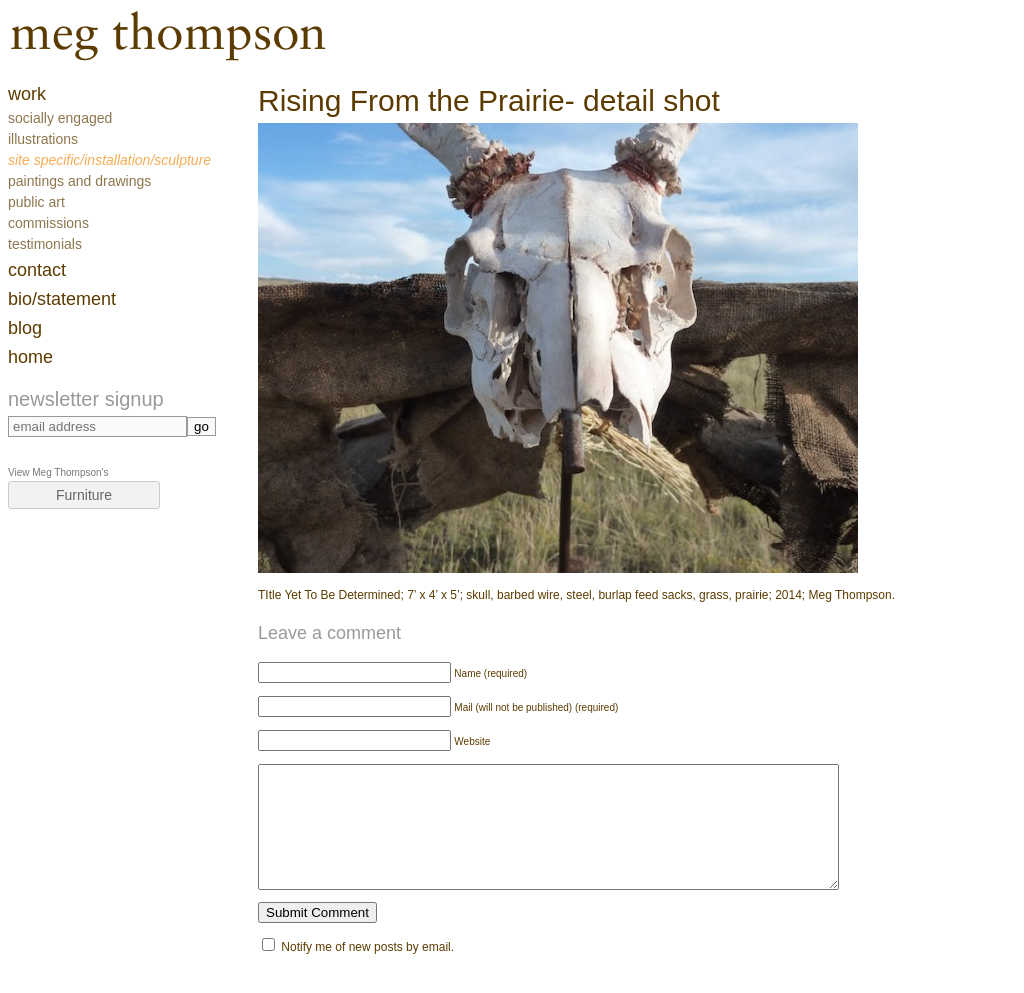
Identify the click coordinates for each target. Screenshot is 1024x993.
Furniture (84, 495)
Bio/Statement (62, 299)
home (30, 357)
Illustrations (43, 139)
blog (25, 328)
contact (37, 270)
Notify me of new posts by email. (367, 971)
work (27, 94)
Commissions (48, 223)
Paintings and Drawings (79, 181)
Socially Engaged (60, 118)
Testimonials (45, 244)
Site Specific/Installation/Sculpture (109, 160)
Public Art (36, 202)
